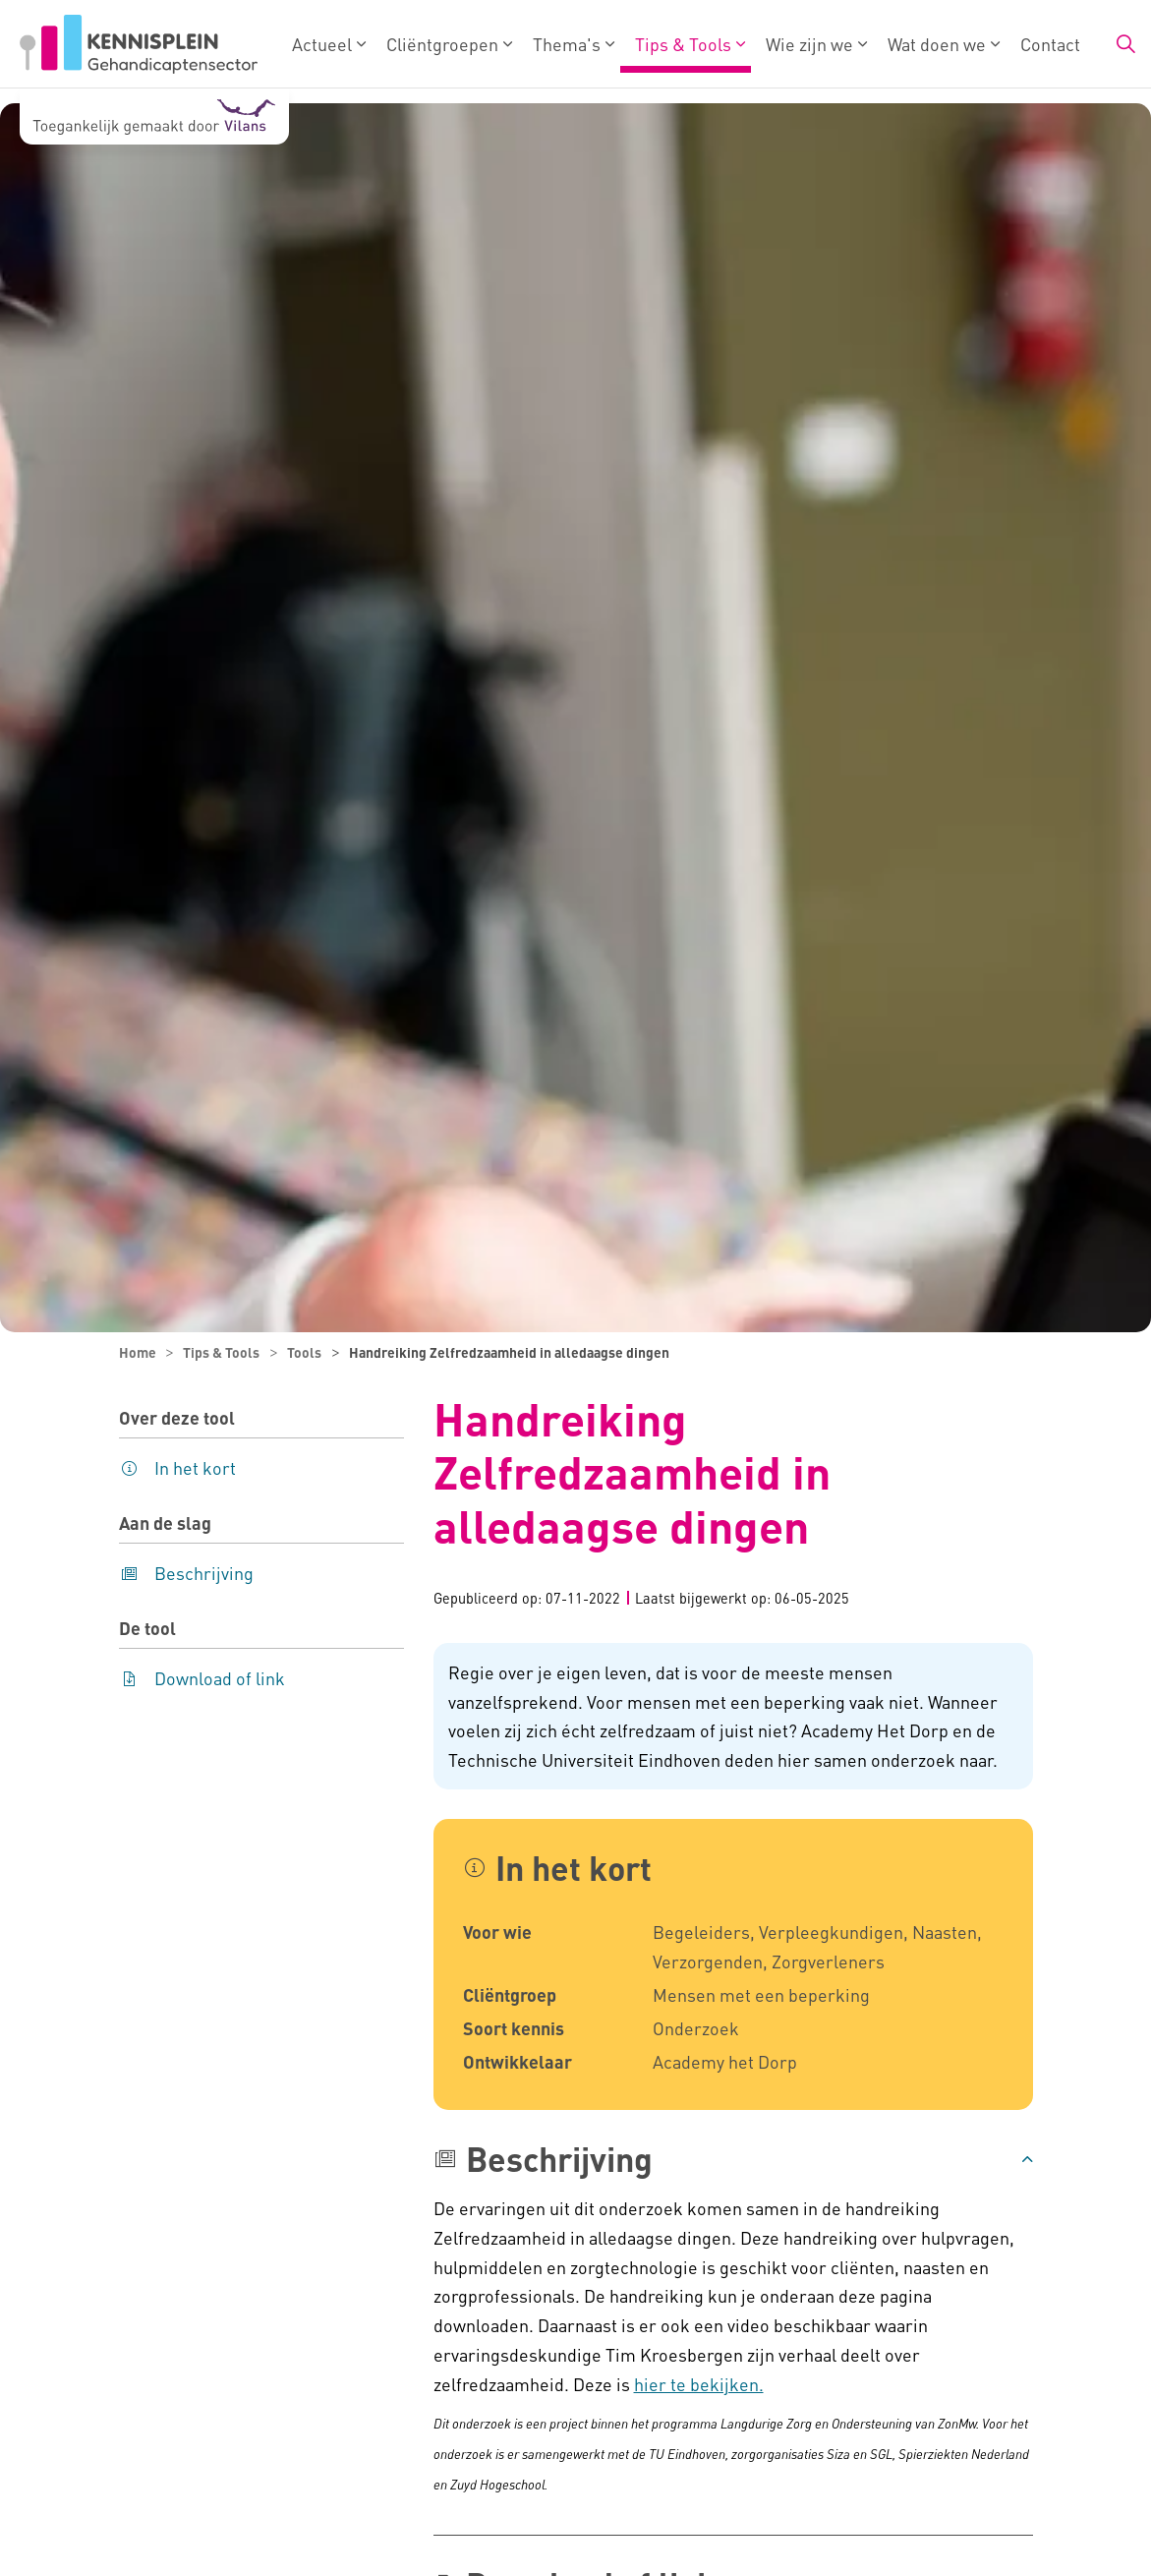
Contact (1050, 43)
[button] (733, 2159)
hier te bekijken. (699, 2383)
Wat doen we (937, 43)
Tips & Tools (683, 43)
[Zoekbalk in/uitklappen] (1125, 44)
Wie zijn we (809, 43)
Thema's (567, 43)
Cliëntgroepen (442, 43)
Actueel (322, 43)
